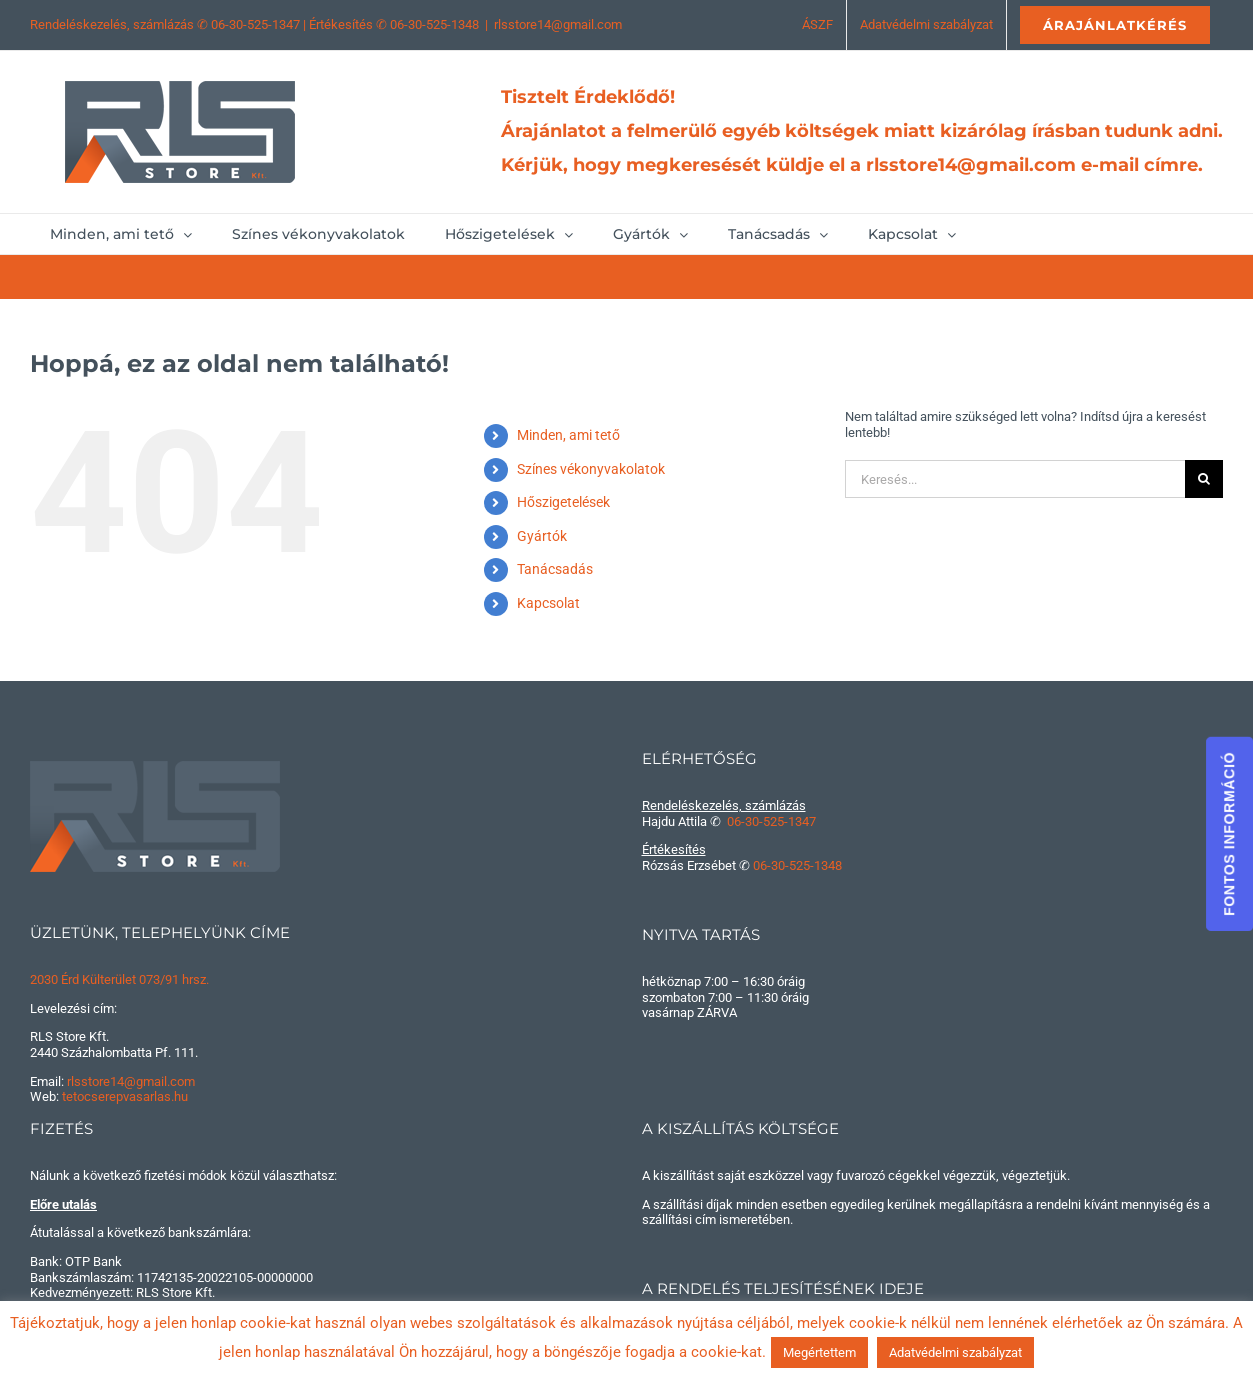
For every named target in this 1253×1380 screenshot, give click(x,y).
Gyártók (542, 536)
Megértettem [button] (819, 1352)
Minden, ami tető (568, 435)
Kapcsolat (548, 603)
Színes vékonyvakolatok (591, 469)
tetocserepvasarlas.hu (125, 1096)
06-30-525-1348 (434, 24)
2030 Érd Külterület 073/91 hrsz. (119, 979)
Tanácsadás (555, 569)
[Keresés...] (1015, 479)
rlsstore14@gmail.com (558, 24)
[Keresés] (1204, 479)
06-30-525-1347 (255, 24)
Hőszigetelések (563, 502)
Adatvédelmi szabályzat (955, 1352)
